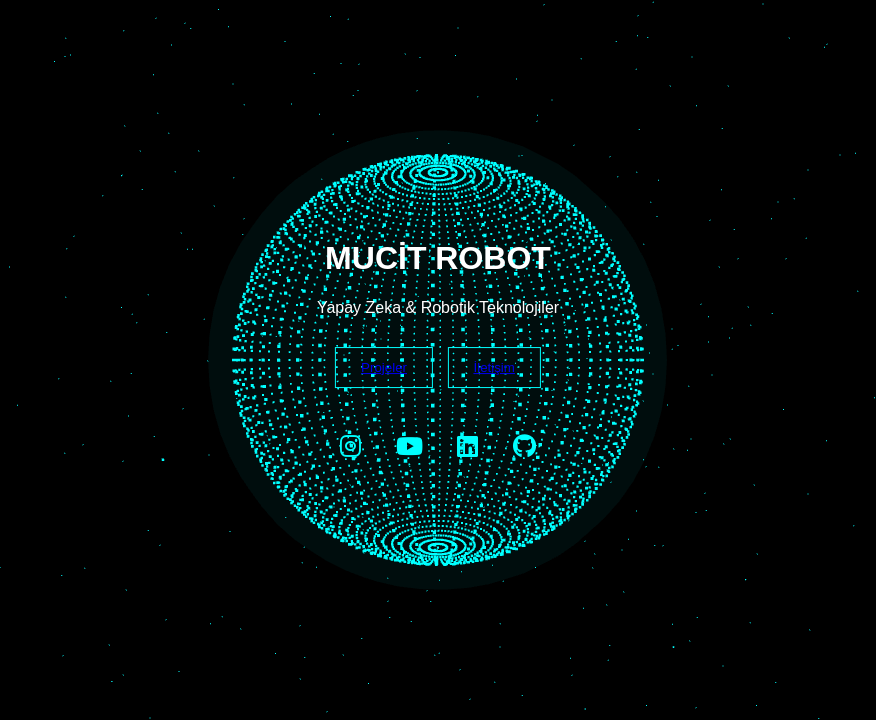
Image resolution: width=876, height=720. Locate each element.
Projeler (384, 367)
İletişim (493, 367)
